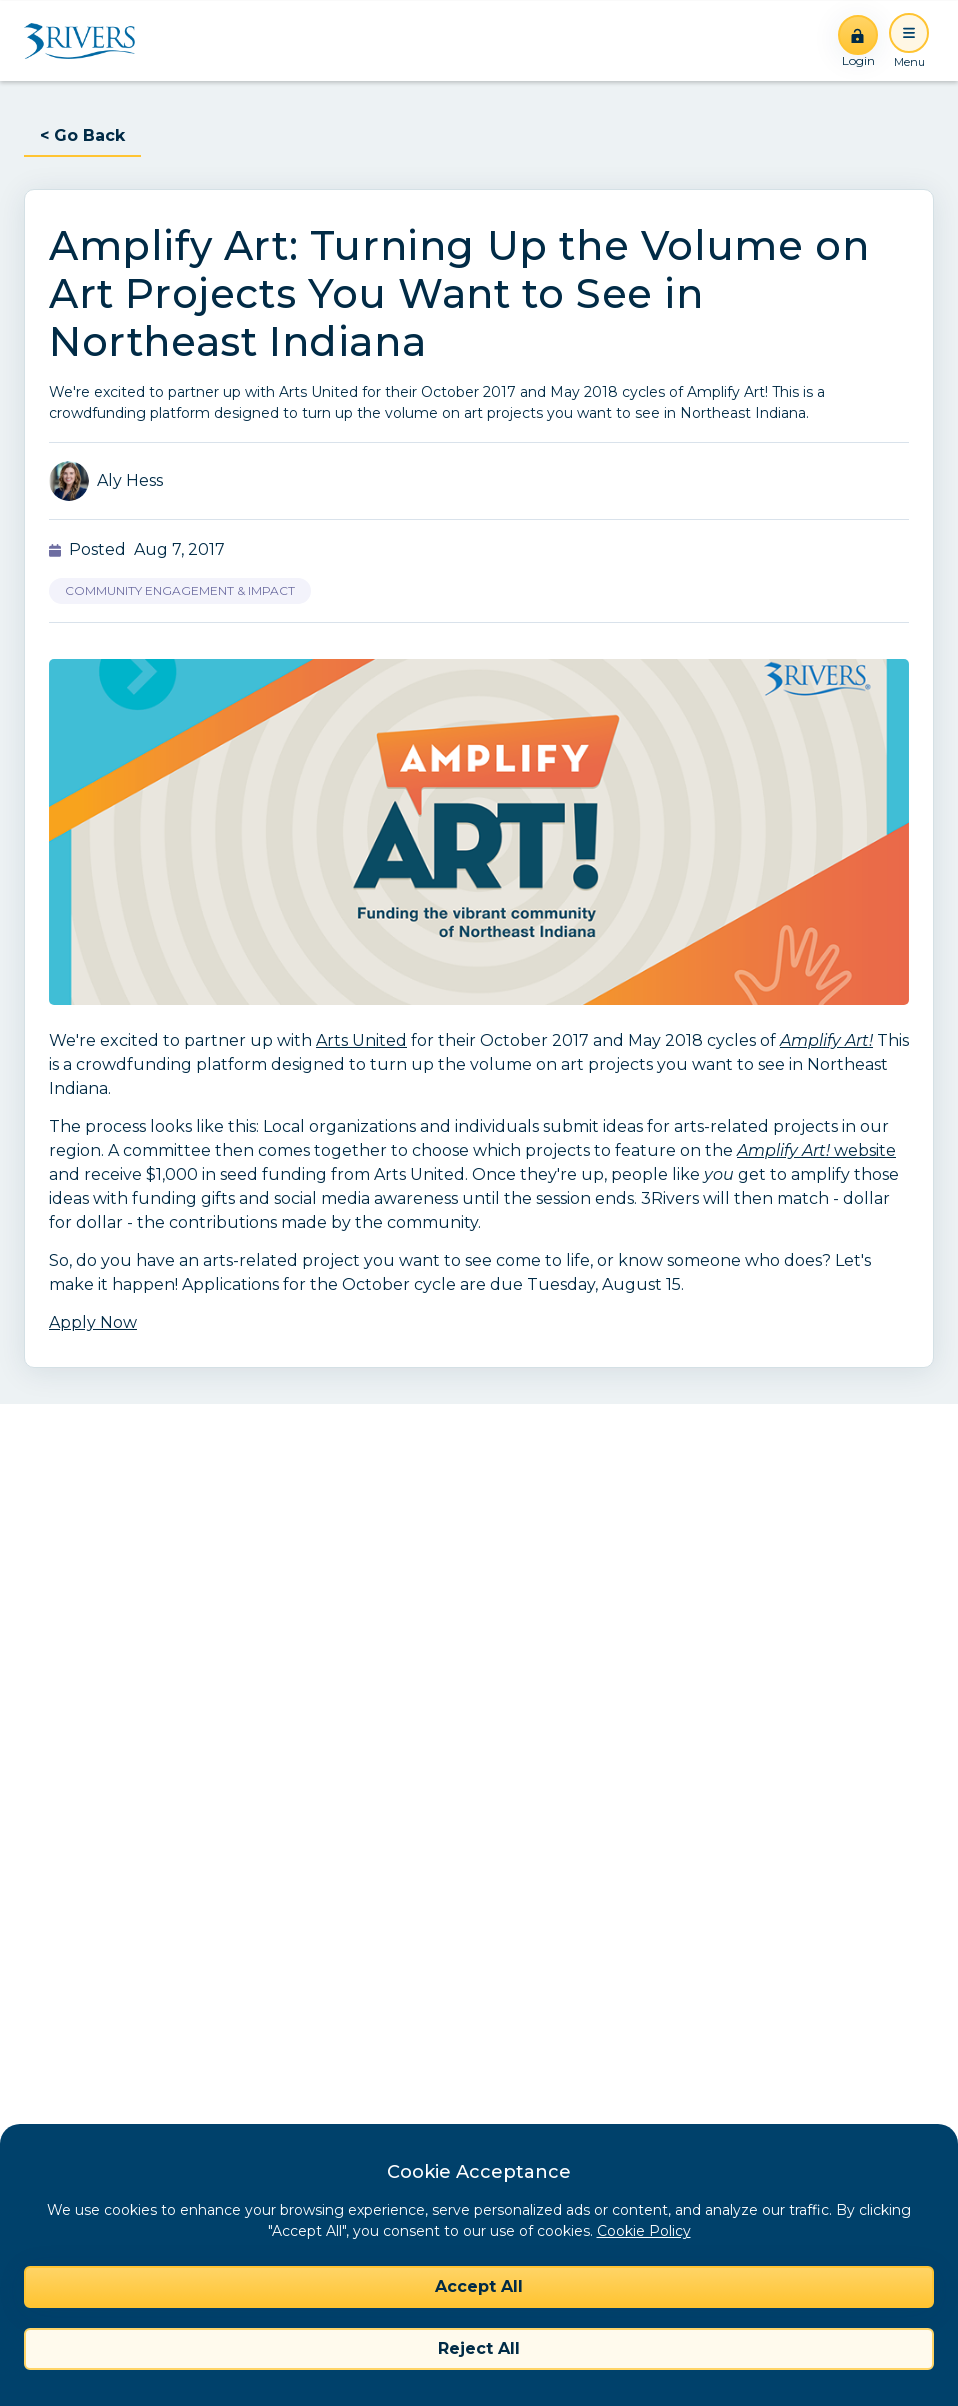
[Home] (86, 41)
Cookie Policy (644, 2231)
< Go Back (82, 135)
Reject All (479, 2348)
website (816, 1150)
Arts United (361, 1040)
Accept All (479, 2286)
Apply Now (93, 1322)
